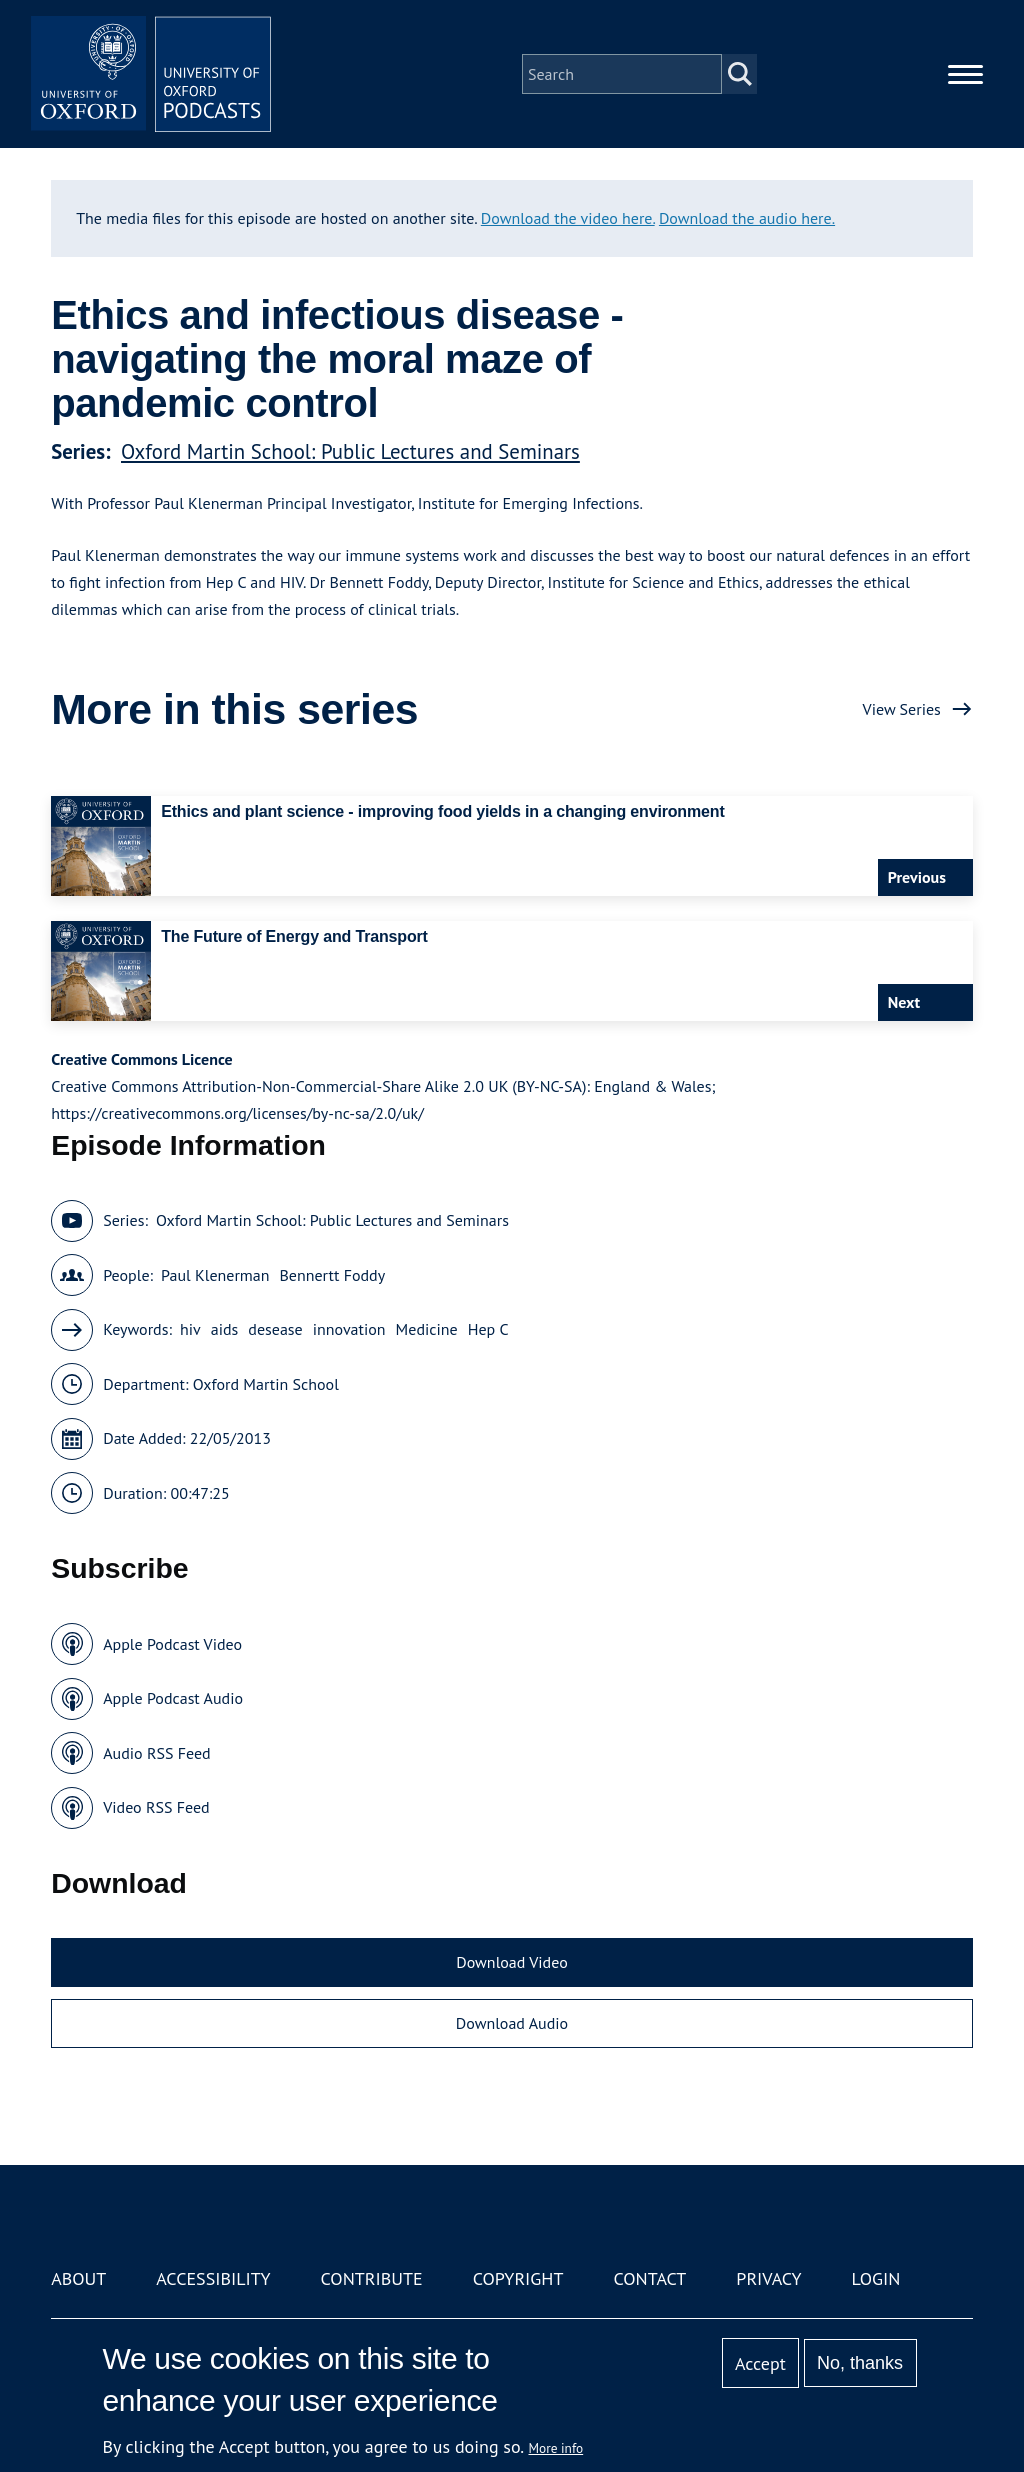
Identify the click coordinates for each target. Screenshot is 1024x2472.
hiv (190, 1329)
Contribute (372, 2278)
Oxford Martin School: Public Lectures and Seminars (350, 451)
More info (556, 2448)
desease (275, 1329)
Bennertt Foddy (333, 1275)
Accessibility (213, 2278)
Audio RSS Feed (156, 1753)
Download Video (511, 1962)
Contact (649, 2278)
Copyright (518, 2278)
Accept (760, 2363)
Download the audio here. (747, 218)
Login (876, 2278)
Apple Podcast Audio (173, 1698)
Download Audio (512, 2023)
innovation (349, 1329)
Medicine (427, 1329)
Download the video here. (568, 218)
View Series (902, 709)
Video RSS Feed (156, 1807)
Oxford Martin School (266, 1384)
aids (225, 1329)
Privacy (768, 2278)
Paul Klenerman (215, 1275)
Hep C (488, 1329)
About (78, 2278)
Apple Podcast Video (172, 1644)
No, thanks (860, 2363)
